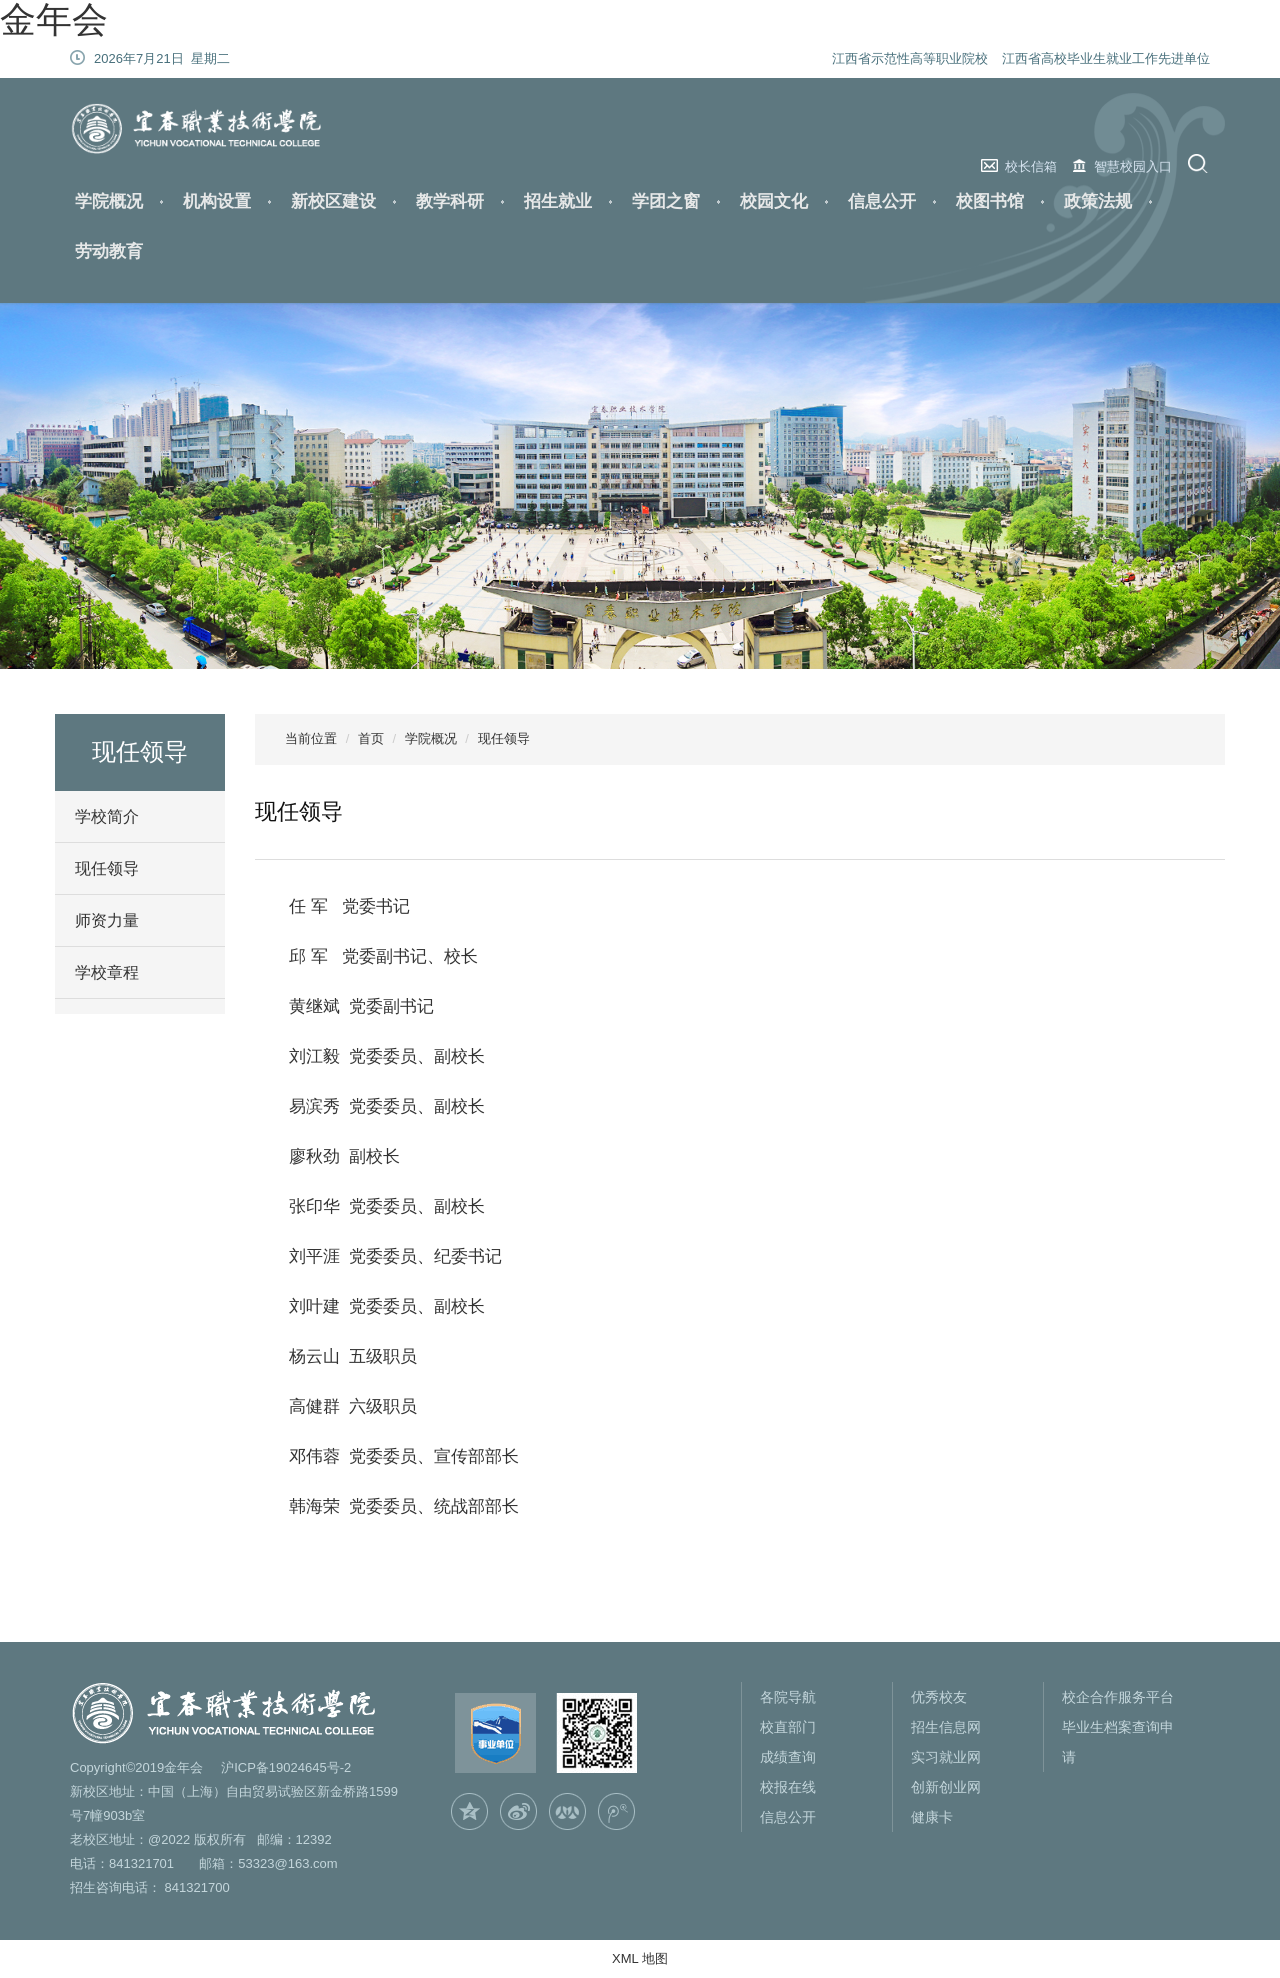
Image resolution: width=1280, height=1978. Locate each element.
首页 (371, 738)
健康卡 (932, 1817)
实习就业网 (946, 1757)
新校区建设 (333, 201)
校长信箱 (1031, 166)
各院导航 (788, 1697)
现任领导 (107, 868)
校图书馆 (990, 201)
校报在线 (788, 1787)
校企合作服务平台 (1118, 1697)
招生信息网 (946, 1727)
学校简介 (107, 816)
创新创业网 (946, 1787)
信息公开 (882, 201)
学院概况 (109, 201)
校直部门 (788, 1727)
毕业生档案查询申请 (1118, 1742)
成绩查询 (788, 1757)
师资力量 (107, 920)
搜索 (1200, 163)
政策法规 (1098, 201)
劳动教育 (109, 251)
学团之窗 (666, 201)
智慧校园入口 (1133, 166)
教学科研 (450, 201)
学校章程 (107, 972)
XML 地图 (640, 1958)
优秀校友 (939, 1697)
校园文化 (774, 201)
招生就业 (558, 201)
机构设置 (217, 201)
